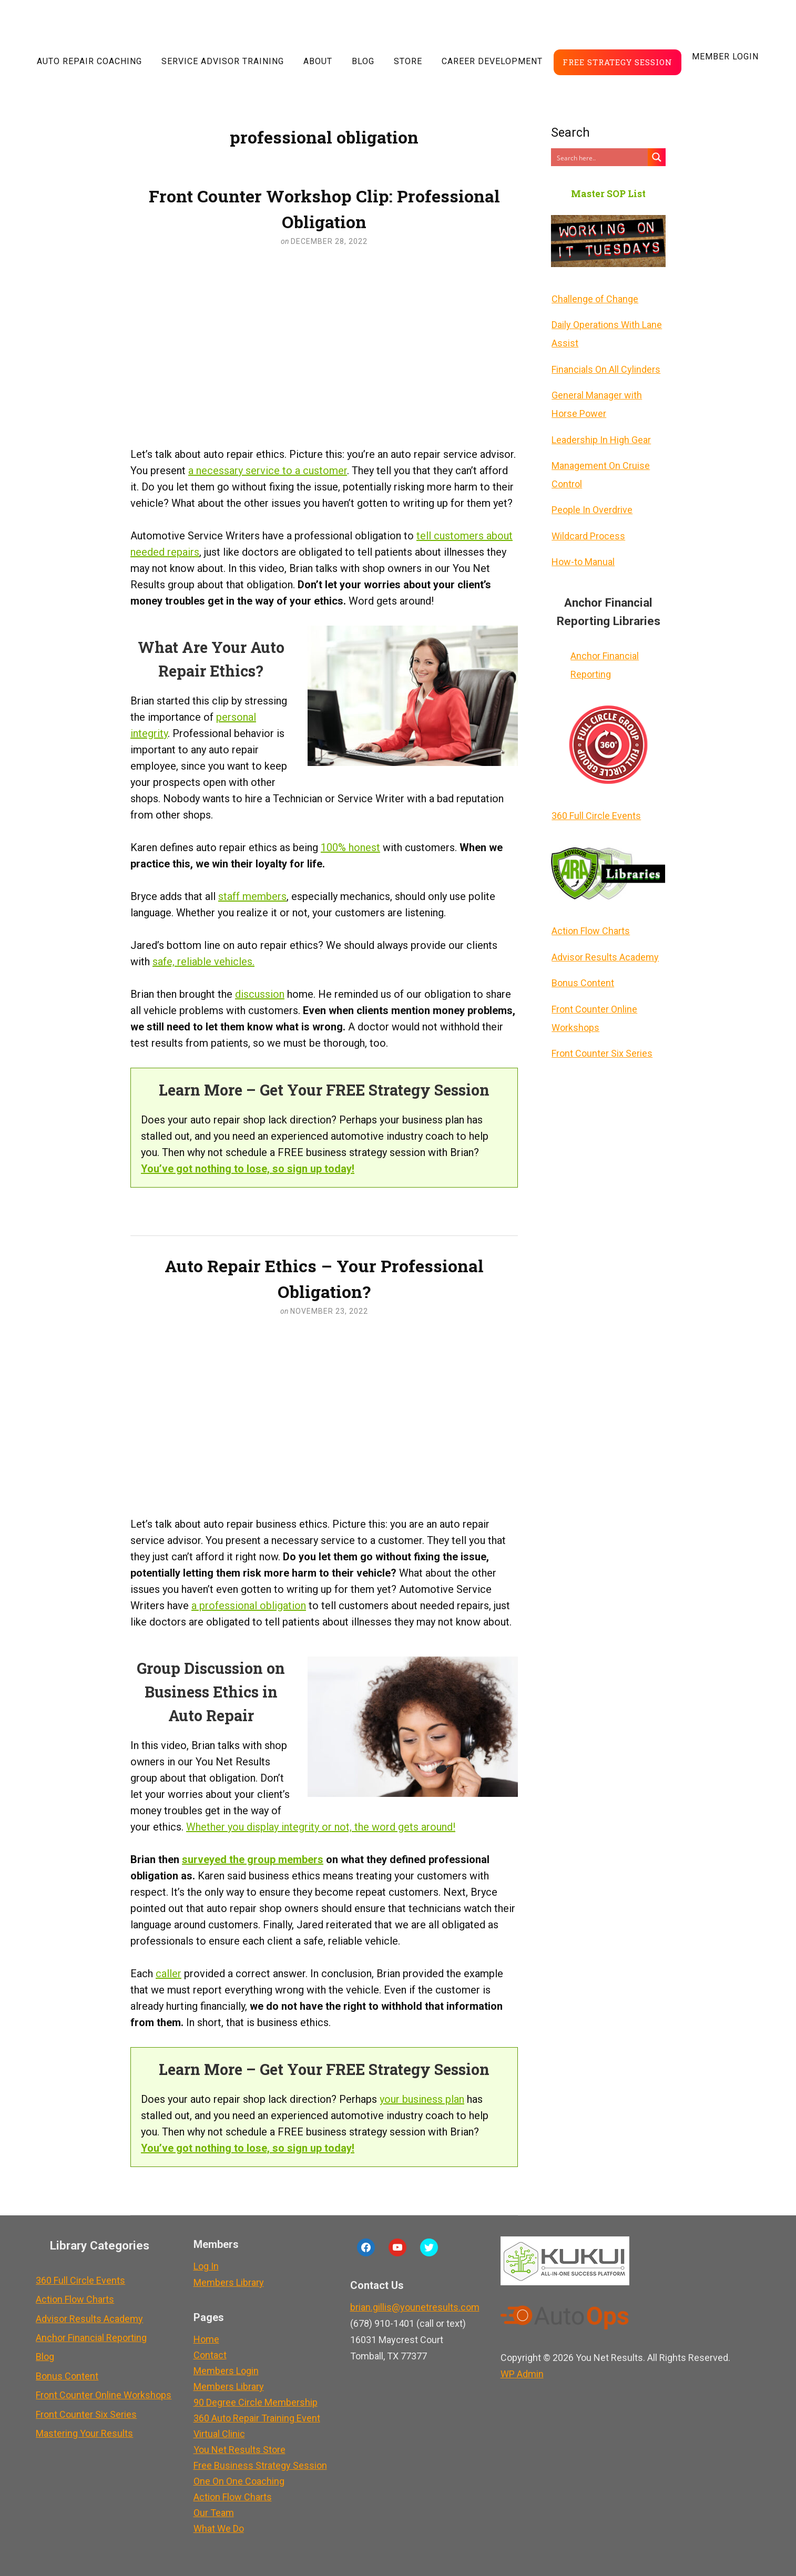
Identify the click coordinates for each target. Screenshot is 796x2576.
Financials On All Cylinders (605, 367)
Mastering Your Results (83, 2426)
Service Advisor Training (222, 61)
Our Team (212, 2512)
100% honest (350, 847)
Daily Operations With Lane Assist (606, 332)
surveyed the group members (252, 1859)
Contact (208, 2354)
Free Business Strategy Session (258, 2465)
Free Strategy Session (617, 62)
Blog (363, 61)
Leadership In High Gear (600, 436)
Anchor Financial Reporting (604, 657)
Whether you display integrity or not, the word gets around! (320, 1827)
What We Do (217, 2528)
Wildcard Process (588, 530)
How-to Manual (582, 555)
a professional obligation (248, 1605)
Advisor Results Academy (604, 947)
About (317, 61)
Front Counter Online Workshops (594, 1007)
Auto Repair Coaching (89, 61)
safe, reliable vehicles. (203, 961)
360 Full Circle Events (595, 807)
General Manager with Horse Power (596, 401)
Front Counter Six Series (601, 1041)
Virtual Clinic (217, 2433)
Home (205, 2339)
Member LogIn (725, 57)
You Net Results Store (238, 2449)
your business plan (422, 2099)
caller (168, 1973)
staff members (252, 896)
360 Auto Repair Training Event (255, 2418)
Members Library (227, 2282)
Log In (204, 2266)
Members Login (224, 2370)
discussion (259, 994)
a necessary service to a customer (267, 470)
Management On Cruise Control (600, 470)
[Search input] (600, 157)
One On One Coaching (237, 2481)
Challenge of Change (594, 298)
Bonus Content (582, 972)
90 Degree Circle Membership (254, 2402)
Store (408, 61)
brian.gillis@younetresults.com (413, 2307)
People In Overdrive (591, 504)
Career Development (492, 61)
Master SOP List (608, 194)
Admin (520, 2373)
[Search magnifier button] (657, 157)
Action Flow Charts (590, 922)
